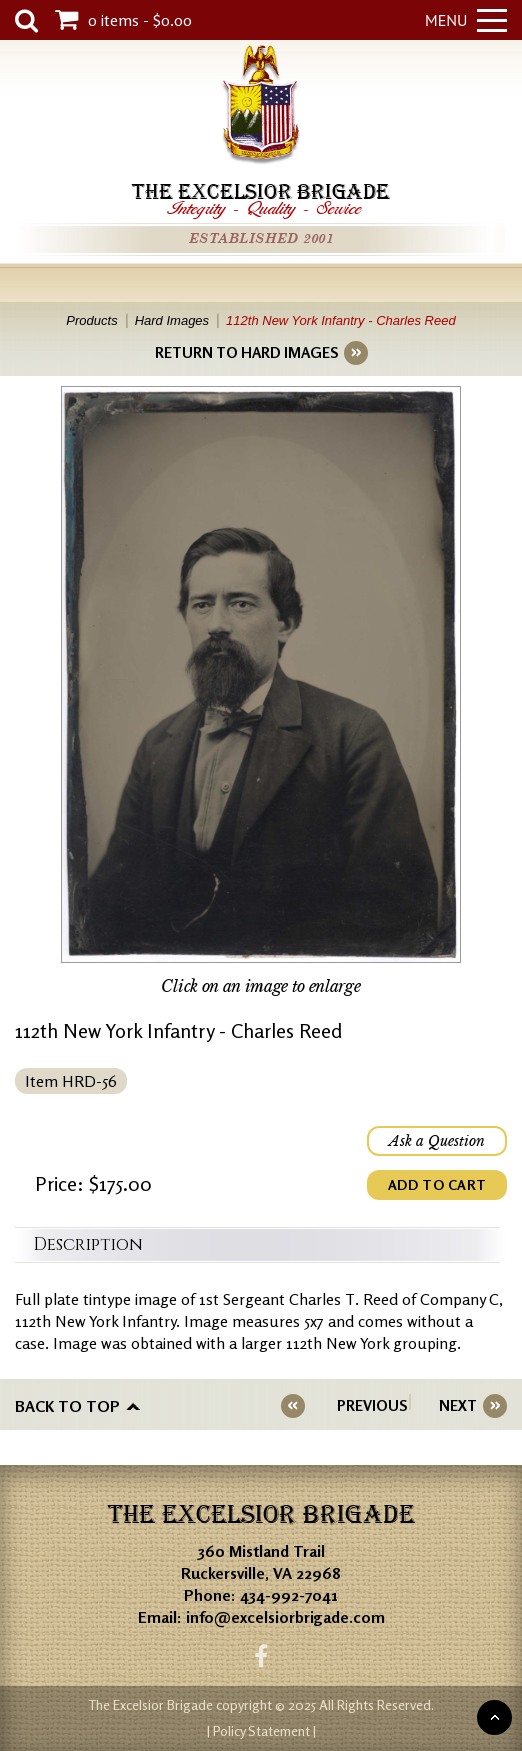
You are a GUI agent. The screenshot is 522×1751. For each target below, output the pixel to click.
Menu (466, 20)
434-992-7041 (289, 1595)
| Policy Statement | (261, 1730)
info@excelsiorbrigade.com (285, 1617)
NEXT (458, 1405)
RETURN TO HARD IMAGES (246, 352)
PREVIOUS (372, 1405)
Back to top (67, 1406)
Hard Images (172, 320)
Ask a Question (437, 1141)
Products (91, 320)
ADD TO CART (437, 1184)
